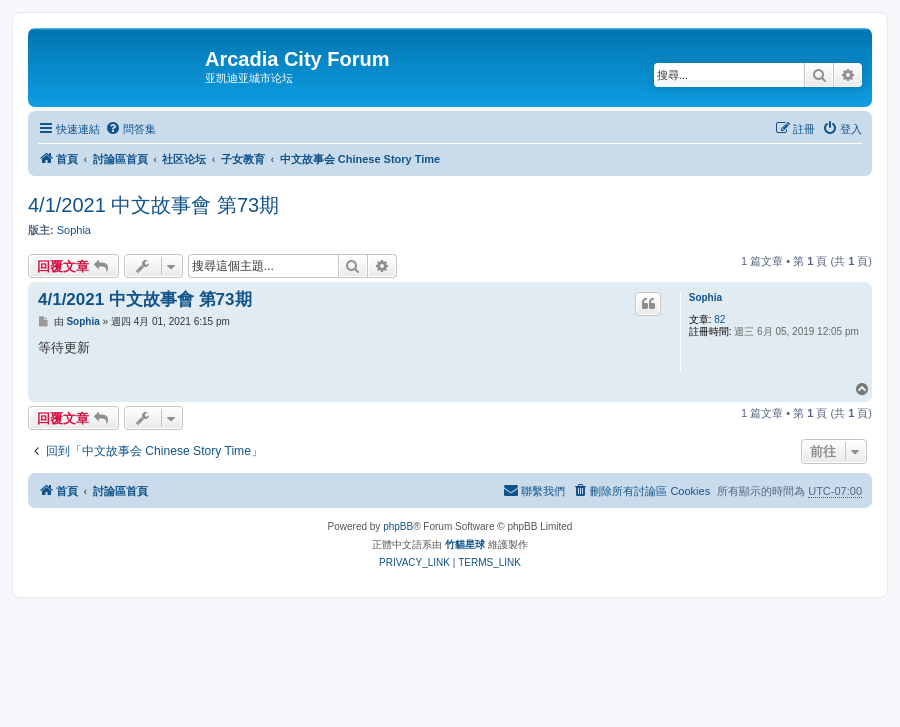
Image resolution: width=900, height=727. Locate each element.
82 (719, 319)
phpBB (398, 526)
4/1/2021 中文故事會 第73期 (153, 205)
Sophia (74, 230)
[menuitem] (130, 129)
